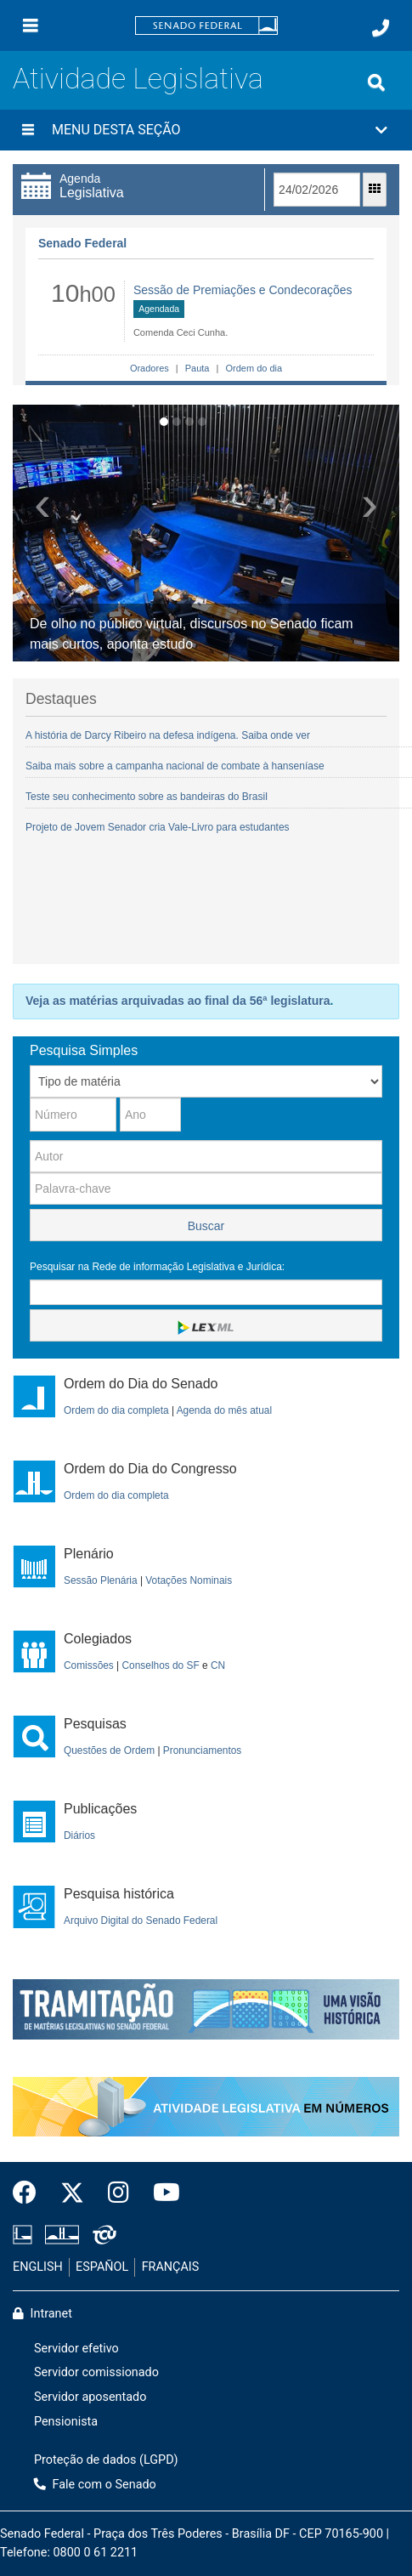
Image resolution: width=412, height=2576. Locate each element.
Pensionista (66, 2421)
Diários (79, 1835)
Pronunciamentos (202, 1750)
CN (218, 1665)
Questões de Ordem (109, 1750)
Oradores (149, 368)
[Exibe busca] (376, 82)
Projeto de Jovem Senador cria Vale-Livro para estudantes (157, 827)
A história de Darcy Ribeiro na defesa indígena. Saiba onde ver (167, 735)
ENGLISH (38, 2267)
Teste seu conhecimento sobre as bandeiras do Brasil (146, 797)
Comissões (89, 1665)
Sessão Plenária (101, 1580)
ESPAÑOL (102, 2267)
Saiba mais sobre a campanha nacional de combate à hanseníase (175, 766)
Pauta (197, 368)
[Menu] (30, 25)
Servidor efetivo (76, 2348)
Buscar (206, 1226)
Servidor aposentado (90, 2397)
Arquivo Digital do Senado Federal (140, 1920)
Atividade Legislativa (138, 78)
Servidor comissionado (96, 2372)
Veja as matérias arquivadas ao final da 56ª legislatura (177, 1000)
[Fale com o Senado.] (381, 28)
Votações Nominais (188, 1580)
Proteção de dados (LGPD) (106, 2460)
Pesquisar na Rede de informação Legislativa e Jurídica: (157, 1267)
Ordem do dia (252, 368)
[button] (206, 130)
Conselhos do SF (161, 1665)
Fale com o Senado (95, 2484)
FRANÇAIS (171, 2267)
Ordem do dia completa (116, 1410)
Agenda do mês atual (224, 1410)
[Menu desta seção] (28, 130)
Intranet (42, 2313)
